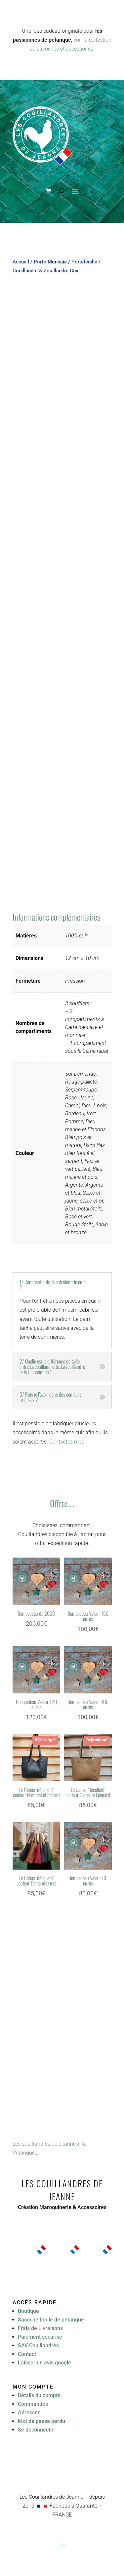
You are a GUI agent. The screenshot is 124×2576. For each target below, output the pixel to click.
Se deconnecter (36, 2430)
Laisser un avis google (44, 2362)
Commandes (33, 2404)
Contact (27, 2354)
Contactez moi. (66, 1442)
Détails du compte (39, 2395)
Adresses (29, 2412)
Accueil (21, 262)
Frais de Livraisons (40, 2328)
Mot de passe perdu (41, 2421)
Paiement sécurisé (40, 2337)
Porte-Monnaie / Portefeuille (65, 262)
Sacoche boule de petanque (51, 2320)
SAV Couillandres (38, 2345)
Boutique (28, 2311)
